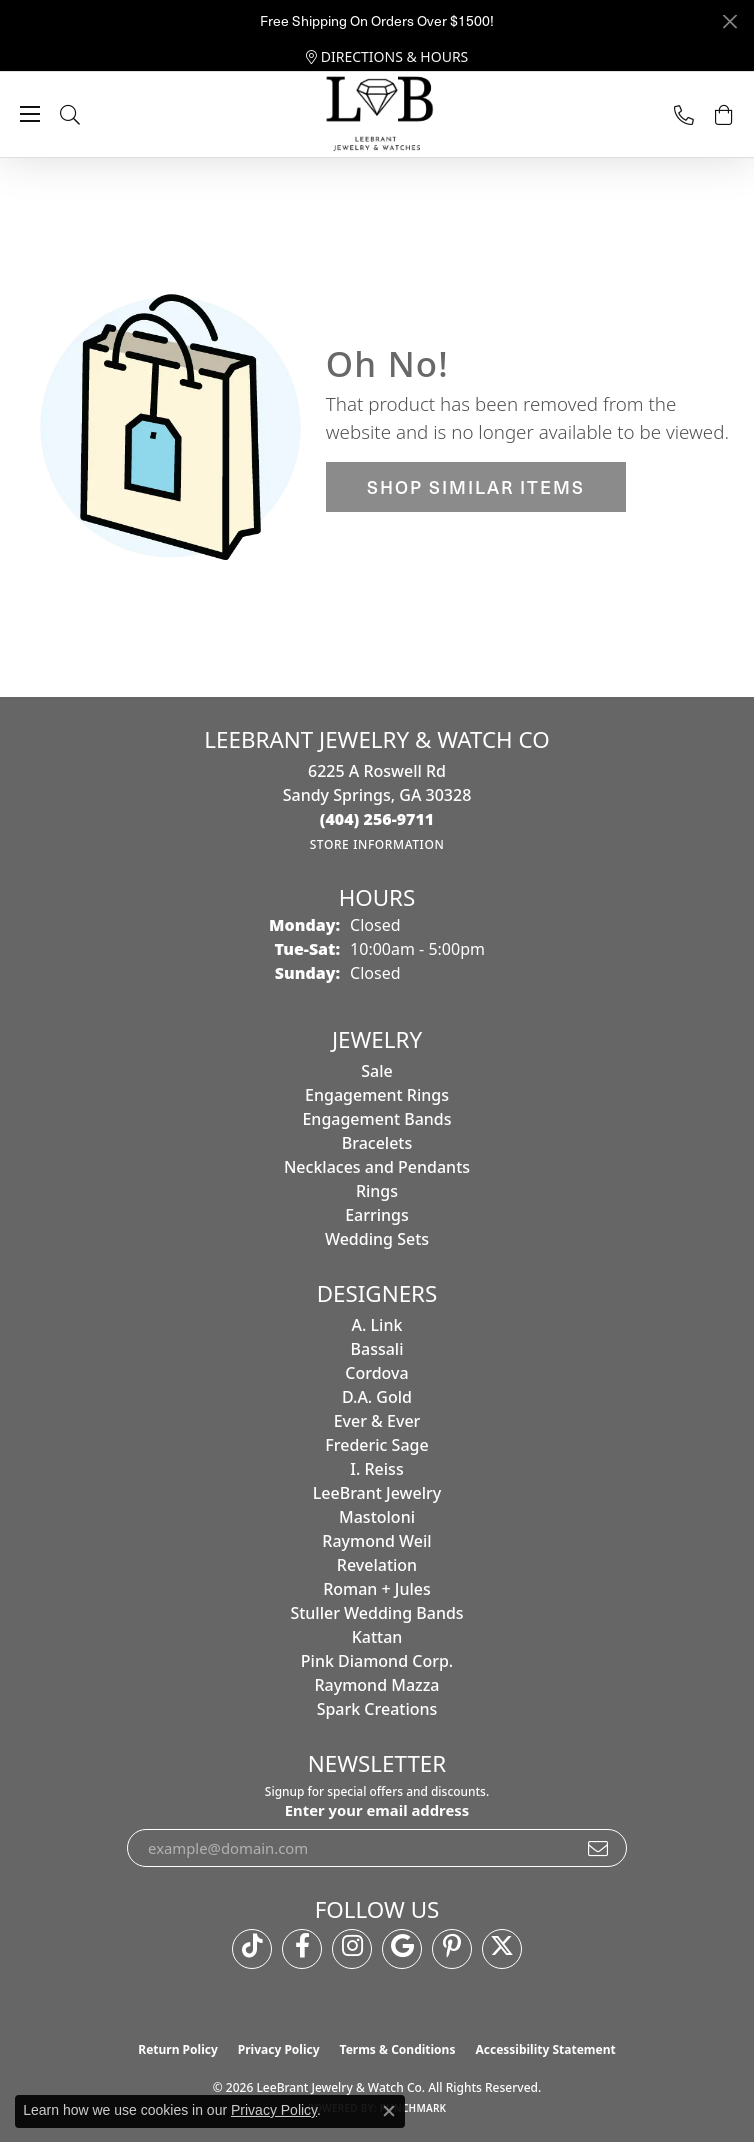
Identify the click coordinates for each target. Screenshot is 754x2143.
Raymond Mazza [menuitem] (376, 1685)
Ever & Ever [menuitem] (377, 1421)
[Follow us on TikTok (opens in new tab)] (252, 1949)
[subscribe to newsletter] (599, 1848)
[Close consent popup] (389, 2111)
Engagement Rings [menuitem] (377, 1095)
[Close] (729, 21)
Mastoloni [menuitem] (377, 1517)
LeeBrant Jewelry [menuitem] (377, 1493)
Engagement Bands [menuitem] (376, 1119)
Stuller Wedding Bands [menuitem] (376, 1613)
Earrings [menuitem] (377, 1215)
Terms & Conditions (398, 2049)
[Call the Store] (377, 819)
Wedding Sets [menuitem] (377, 1239)
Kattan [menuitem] (377, 1637)
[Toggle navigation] (30, 114)
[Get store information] (377, 844)
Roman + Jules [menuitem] (377, 1589)
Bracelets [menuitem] (377, 1143)
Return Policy (178, 2049)
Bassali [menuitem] (377, 1349)
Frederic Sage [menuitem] (376, 1445)
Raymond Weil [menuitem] (376, 1541)
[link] (387, 57)
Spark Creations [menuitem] (377, 1709)
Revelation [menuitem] (377, 1565)
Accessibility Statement (545, 2049)
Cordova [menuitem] (376, 1373)
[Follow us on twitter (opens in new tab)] (502, 1949)
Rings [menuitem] (377, 1191)
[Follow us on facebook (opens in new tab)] (302, 1949)
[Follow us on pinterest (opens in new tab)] (452, 1949)
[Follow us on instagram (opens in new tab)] (352, 1949)
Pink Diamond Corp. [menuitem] (377, 1661)
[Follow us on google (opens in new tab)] (402, 1949)
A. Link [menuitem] (377, 1325)
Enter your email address (377, 1810)
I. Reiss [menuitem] (376, 1469)
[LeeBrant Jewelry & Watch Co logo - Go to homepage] (377, 115)
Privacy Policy (279, 2049)
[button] (90, 114)
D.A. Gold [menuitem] (377, 1397)
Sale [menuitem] (376, 1071)
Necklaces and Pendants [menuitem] (377, 1167)
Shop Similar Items (476, 486)
